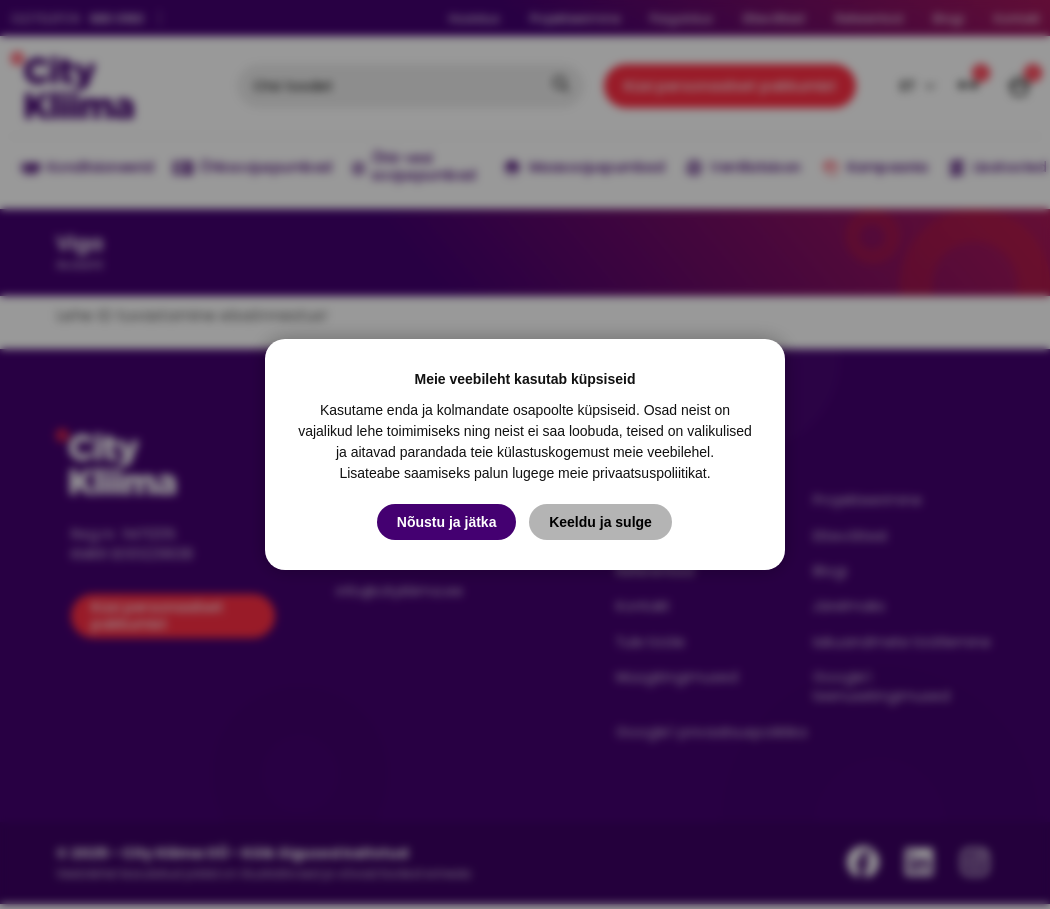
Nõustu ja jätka (447, 522)
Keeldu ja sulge (601, 522)
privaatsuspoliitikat (649, 473)
